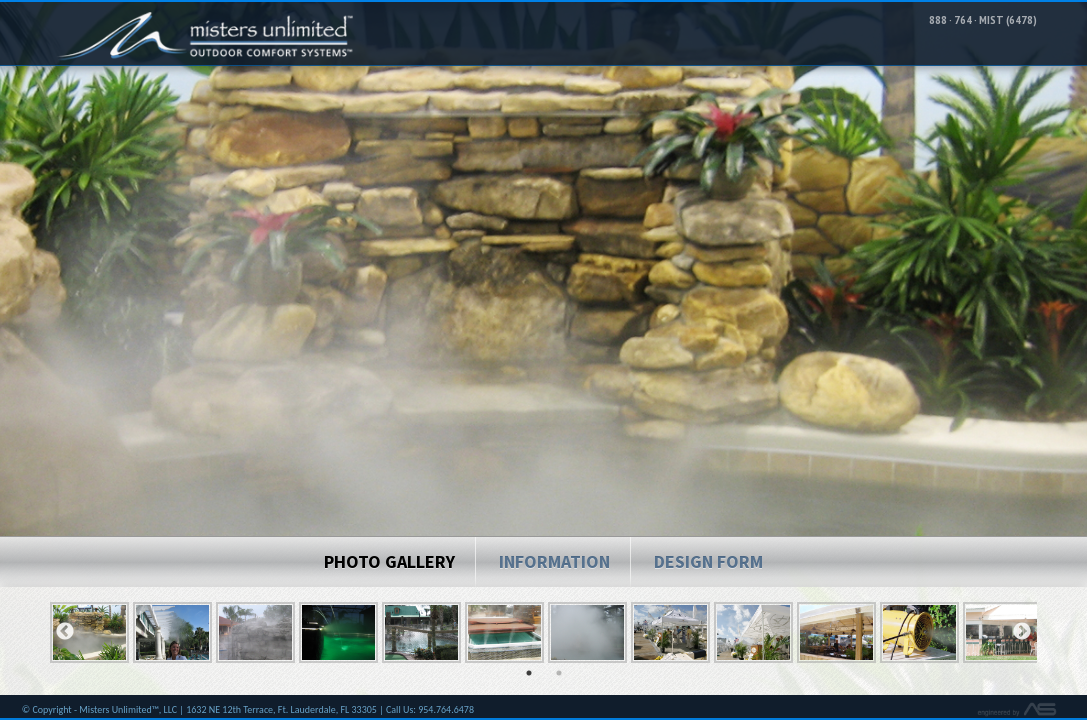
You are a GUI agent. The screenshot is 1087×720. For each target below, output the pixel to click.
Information (554, 570)
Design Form (708, 570)
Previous (65, 641)
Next (1022, 641)
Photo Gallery (389, 570)
